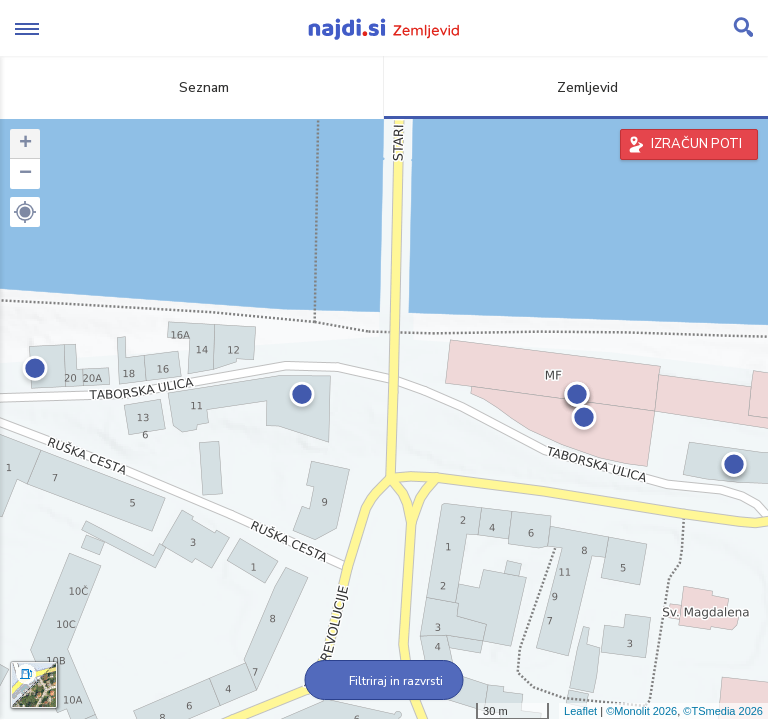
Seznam (192, 87)
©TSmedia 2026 (723, 711)
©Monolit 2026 (641, 711)
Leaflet (580, 711)
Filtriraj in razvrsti (384, 681)
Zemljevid (576, 87)
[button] (25, 212)
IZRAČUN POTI (696, 144)
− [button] (25, 174)
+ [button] (25, 144)
